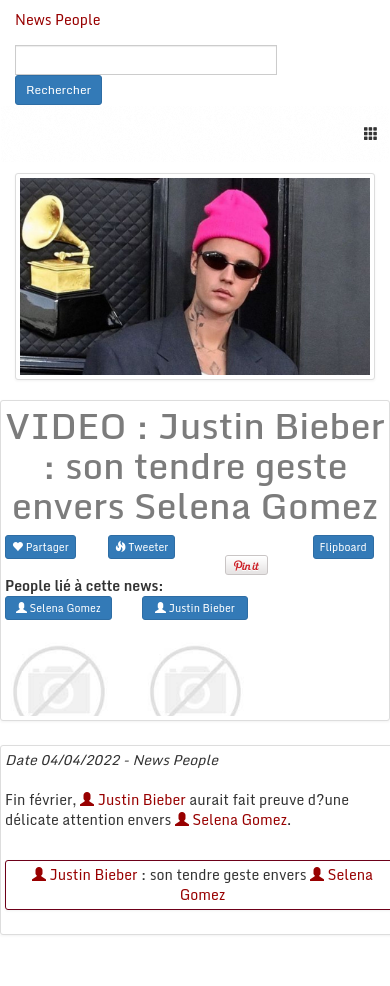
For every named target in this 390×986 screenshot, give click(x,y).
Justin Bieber (133, 799)
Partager (40, 546)
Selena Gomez (231, 819)
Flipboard (343, 546)
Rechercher (58, 89)
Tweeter (142, 546)
